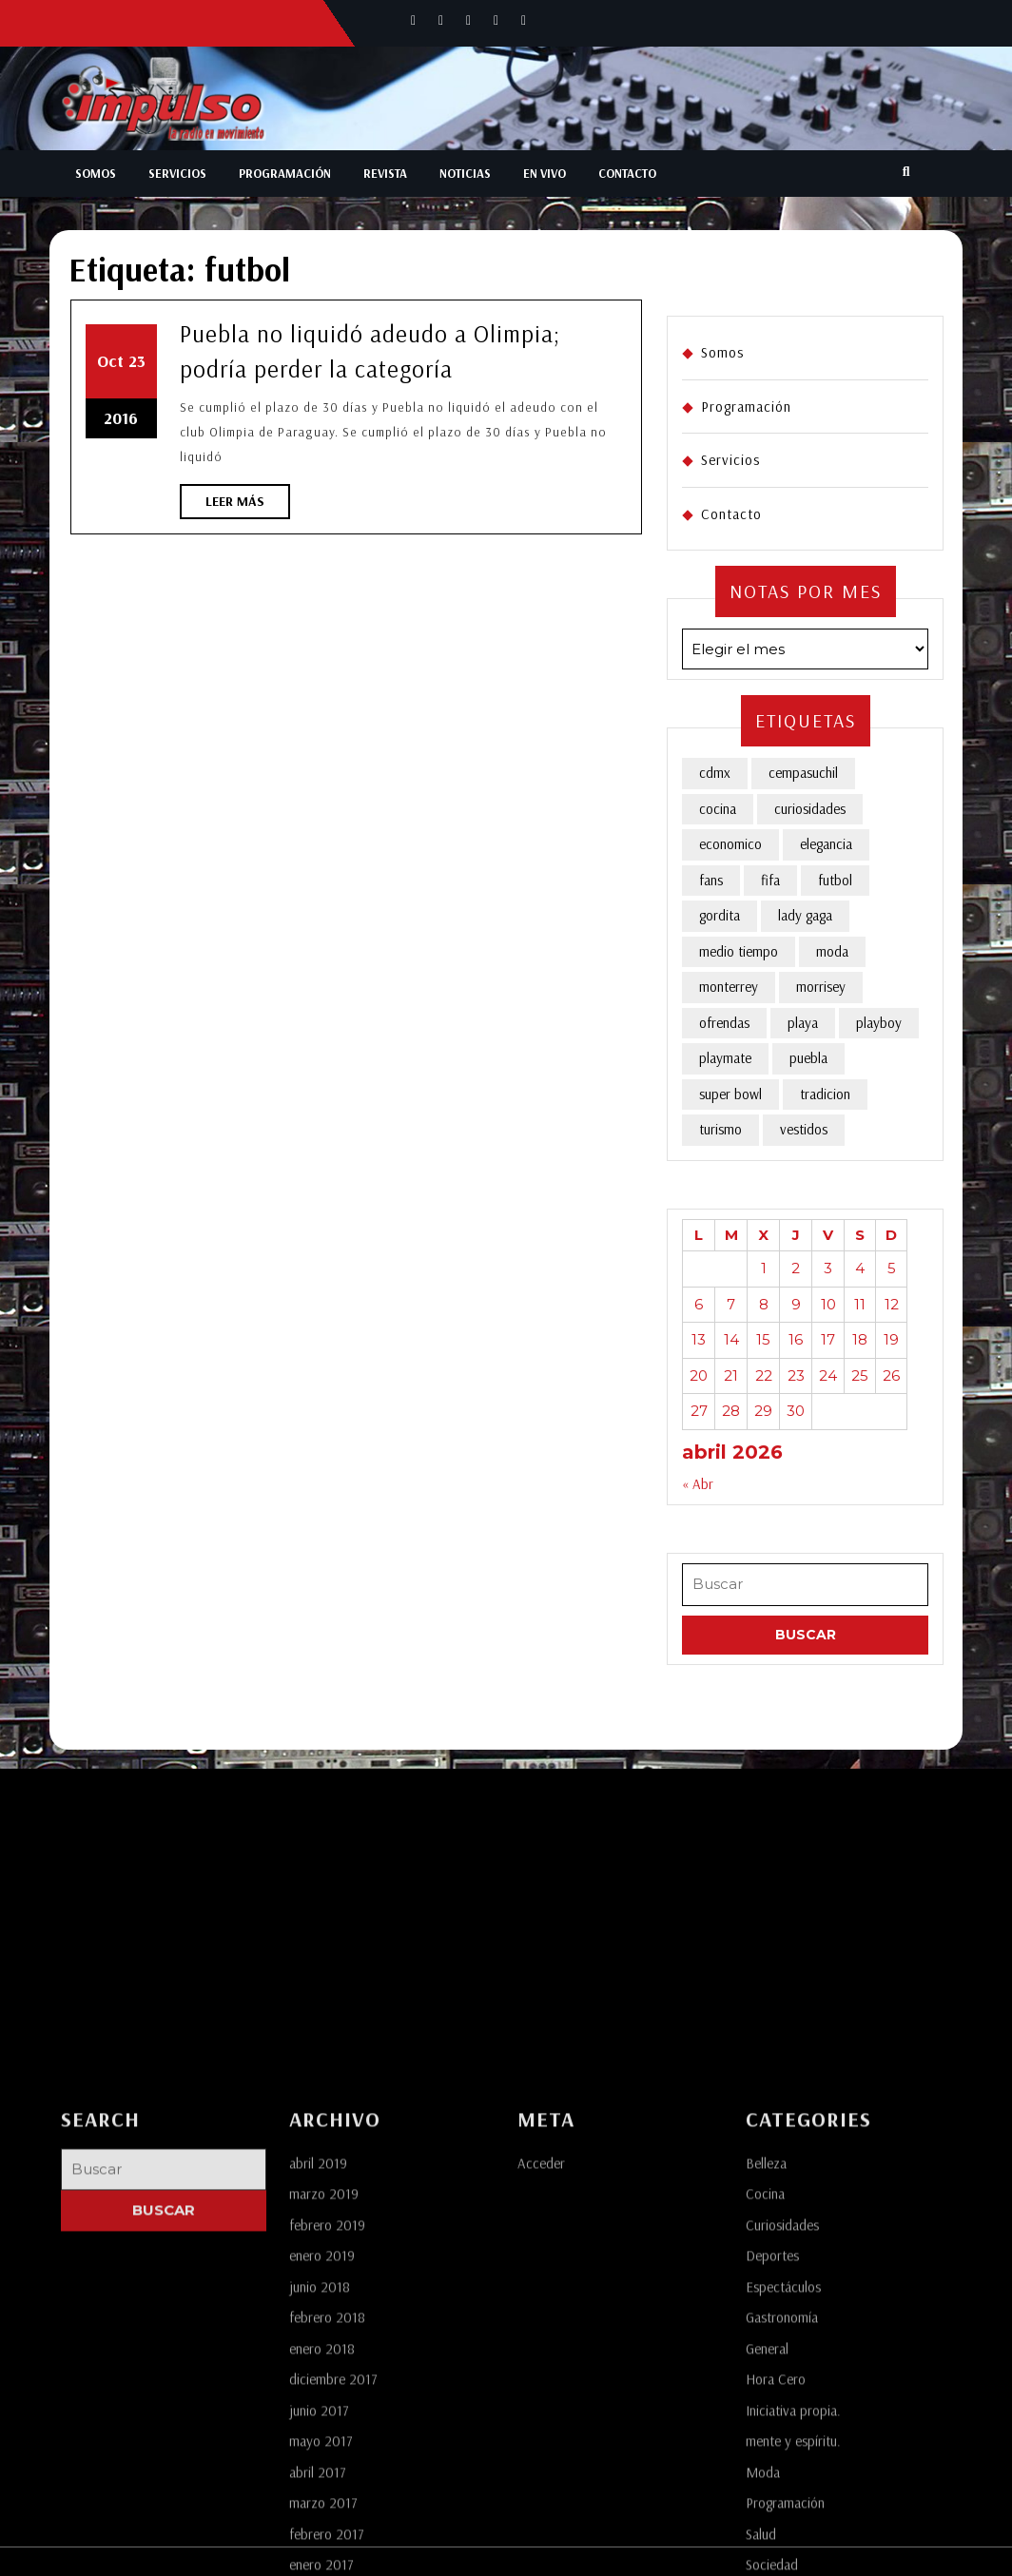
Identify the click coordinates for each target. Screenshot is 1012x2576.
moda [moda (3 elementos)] (832, 951)
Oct (110, 361)
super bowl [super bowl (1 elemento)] (730, 1094)
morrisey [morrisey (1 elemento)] (821, 987)
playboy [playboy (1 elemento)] (879, 1023)
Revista (385, 173)
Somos (95, 173)
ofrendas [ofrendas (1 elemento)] (724, 1023)
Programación (285, 173)
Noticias (465, 173)
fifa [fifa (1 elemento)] (770, 880)
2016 (121, 418)
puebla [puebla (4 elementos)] (808, 1058)
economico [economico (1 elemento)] (730, 844)
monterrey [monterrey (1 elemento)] (728, 987)
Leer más (247, 505)
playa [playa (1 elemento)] (803, 1023)
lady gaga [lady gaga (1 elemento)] (805, 915)
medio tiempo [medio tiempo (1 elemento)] (738, 951)
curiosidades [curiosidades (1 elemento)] (810, 809)
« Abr (697, 1484)
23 (137, 361)
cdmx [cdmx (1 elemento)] (714, 773)
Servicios (177, 173)
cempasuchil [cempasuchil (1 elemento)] (803, 773)
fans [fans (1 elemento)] (711, 880)
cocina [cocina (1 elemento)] (717, 809)
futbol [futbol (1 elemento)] (835, 880)
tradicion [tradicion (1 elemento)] (825, 1094)
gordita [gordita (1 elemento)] (719, 915)
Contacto (627, 173)
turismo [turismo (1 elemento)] (720, 1129)
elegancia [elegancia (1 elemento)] (826, 844)
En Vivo (544, 173)
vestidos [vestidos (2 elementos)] (803, 1129)
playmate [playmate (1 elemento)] (725, 1058)
